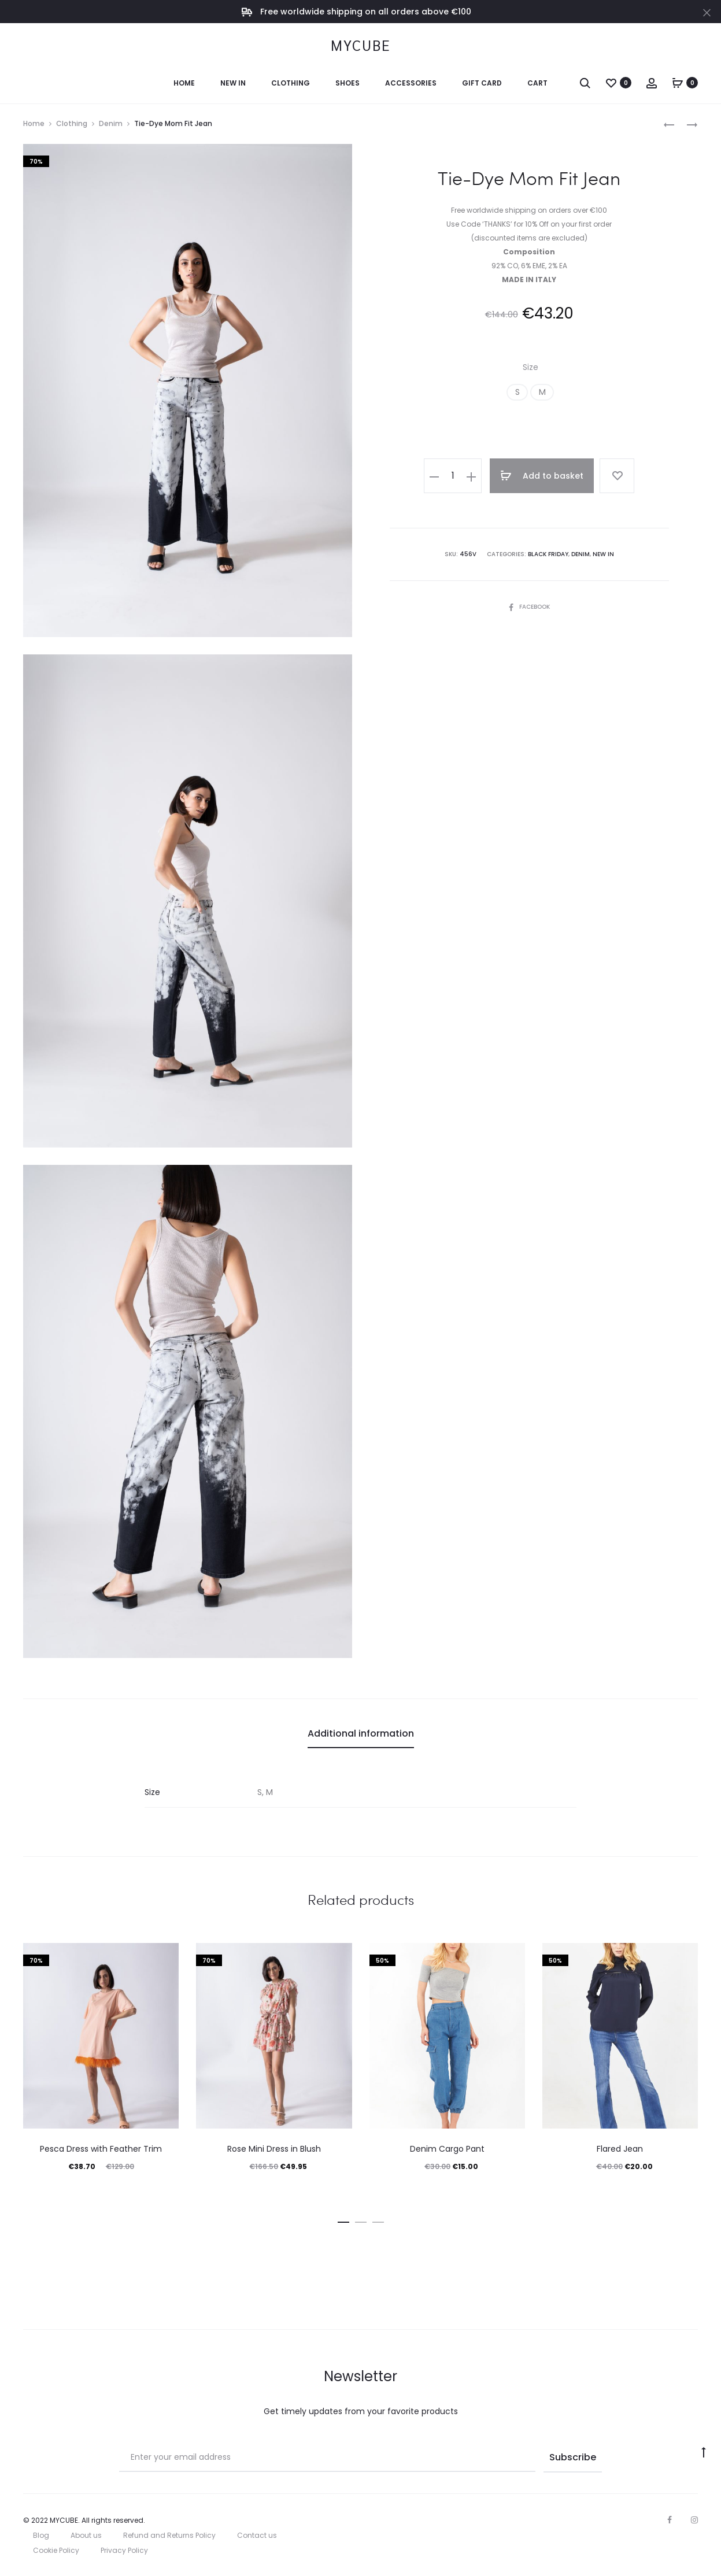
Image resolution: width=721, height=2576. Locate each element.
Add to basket (541, 476)
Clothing (290, 83)
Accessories (411, 83)
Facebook (529, 606)
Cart (537, 83)
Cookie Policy (56, 2550)
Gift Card (482, 83)
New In (233, 83)
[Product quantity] (452, 475)
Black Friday (548, 554)
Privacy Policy (124, 2550)
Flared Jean (620, 2149)
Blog (41, 2535)
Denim (111, 123)
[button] (517, 392)
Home (184, 83)
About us (86, 2535)
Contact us (257, 2535)
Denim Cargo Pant (447, 2149)
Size (530, 367)
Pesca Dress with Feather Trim (101, 2149)
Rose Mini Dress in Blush (274, 2149)
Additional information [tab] (361, 1733)
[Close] (706, 12)
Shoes (347, 83)
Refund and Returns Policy (169, 2535)
